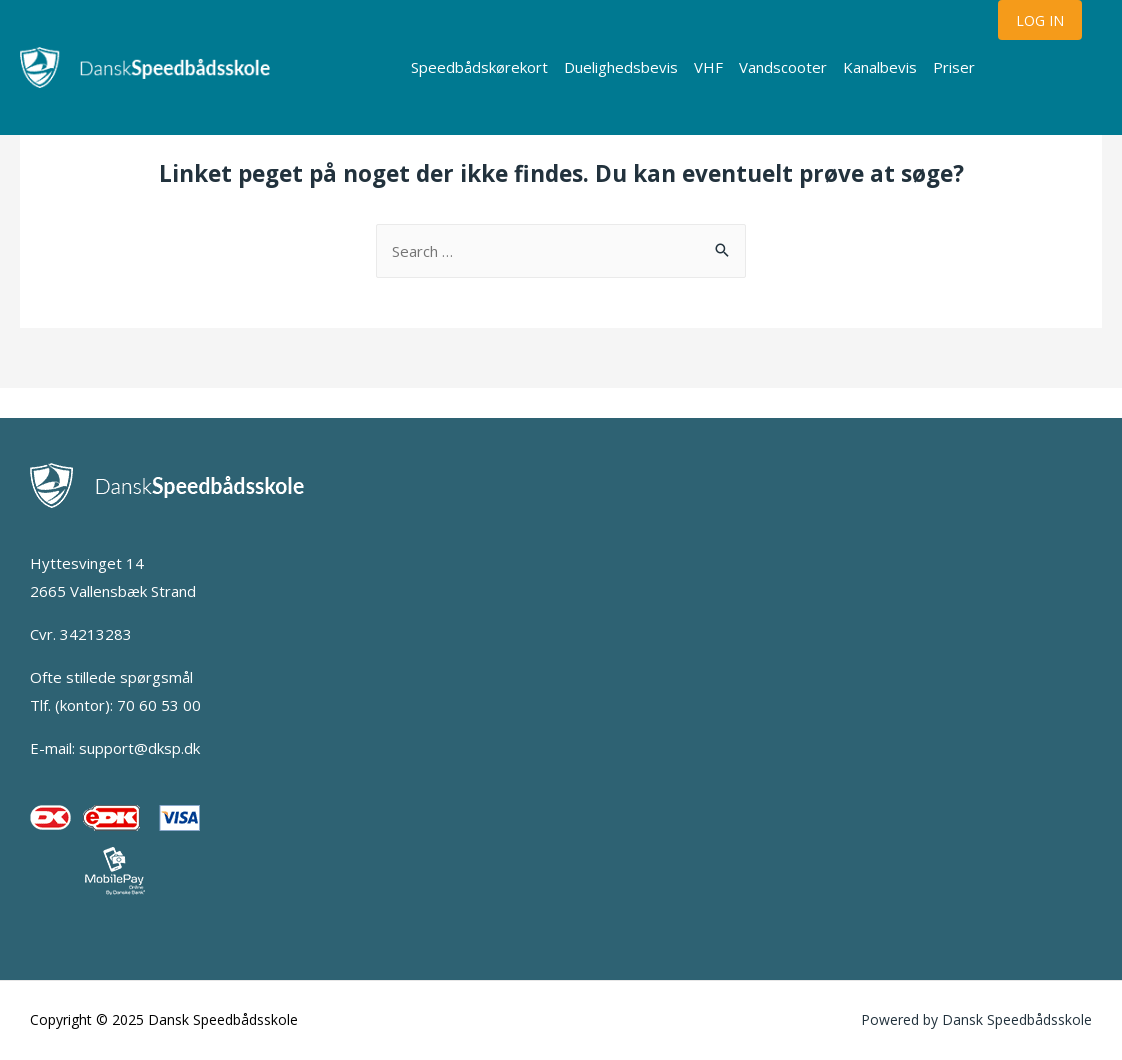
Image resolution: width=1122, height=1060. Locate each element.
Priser (954, 67)
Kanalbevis (880, 67)
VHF (708, 67)
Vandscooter (783, 67)
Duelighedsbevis (621, 67)
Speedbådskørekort (479, 67)
